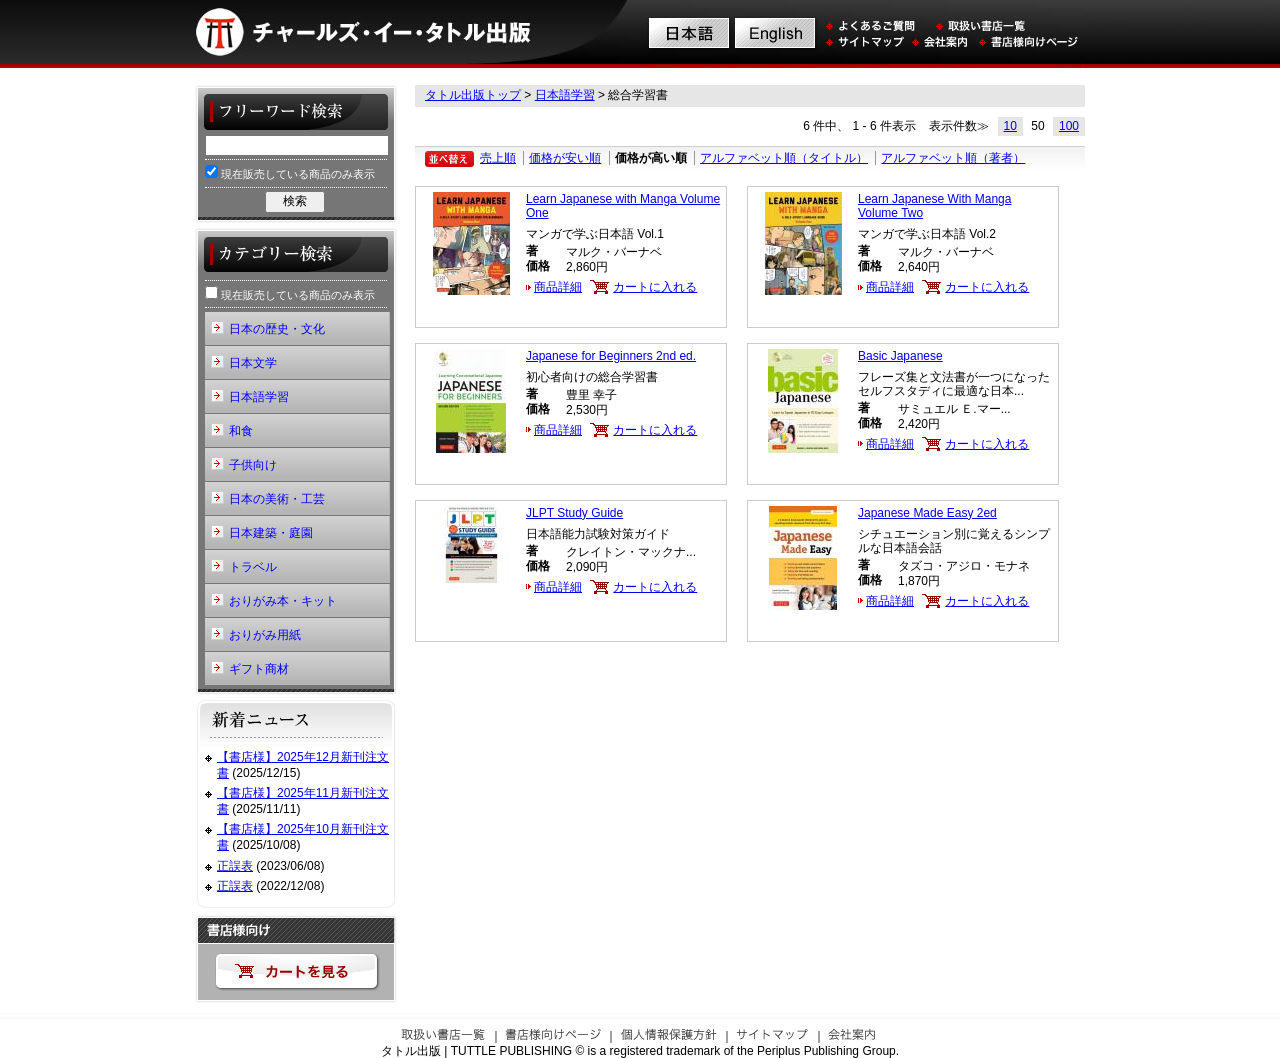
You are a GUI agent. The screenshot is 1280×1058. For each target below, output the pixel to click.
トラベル (253, 567)
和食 (241, 431)
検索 (295, 201)
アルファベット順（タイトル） (784, 158)
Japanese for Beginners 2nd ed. (611, 356)
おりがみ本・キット (283, 601)
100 (1069, 126)
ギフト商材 (259, 669)
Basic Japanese (900, 356)
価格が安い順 (565, 158)
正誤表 (235, 866)
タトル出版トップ (473, 95)
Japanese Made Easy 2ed (927, 513)
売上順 (498, 158)
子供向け (253, 465)
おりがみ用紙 (265, 635)
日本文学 (253, 363)
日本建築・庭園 (271, 533)
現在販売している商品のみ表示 (290, 172)
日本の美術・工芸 (277, 499)
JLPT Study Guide (574, 513)
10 (1010, 126)
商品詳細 (558, 287)
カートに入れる (655, 287)
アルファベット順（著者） (953, 158)
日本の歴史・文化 (277, 329)
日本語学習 (565, 95)
